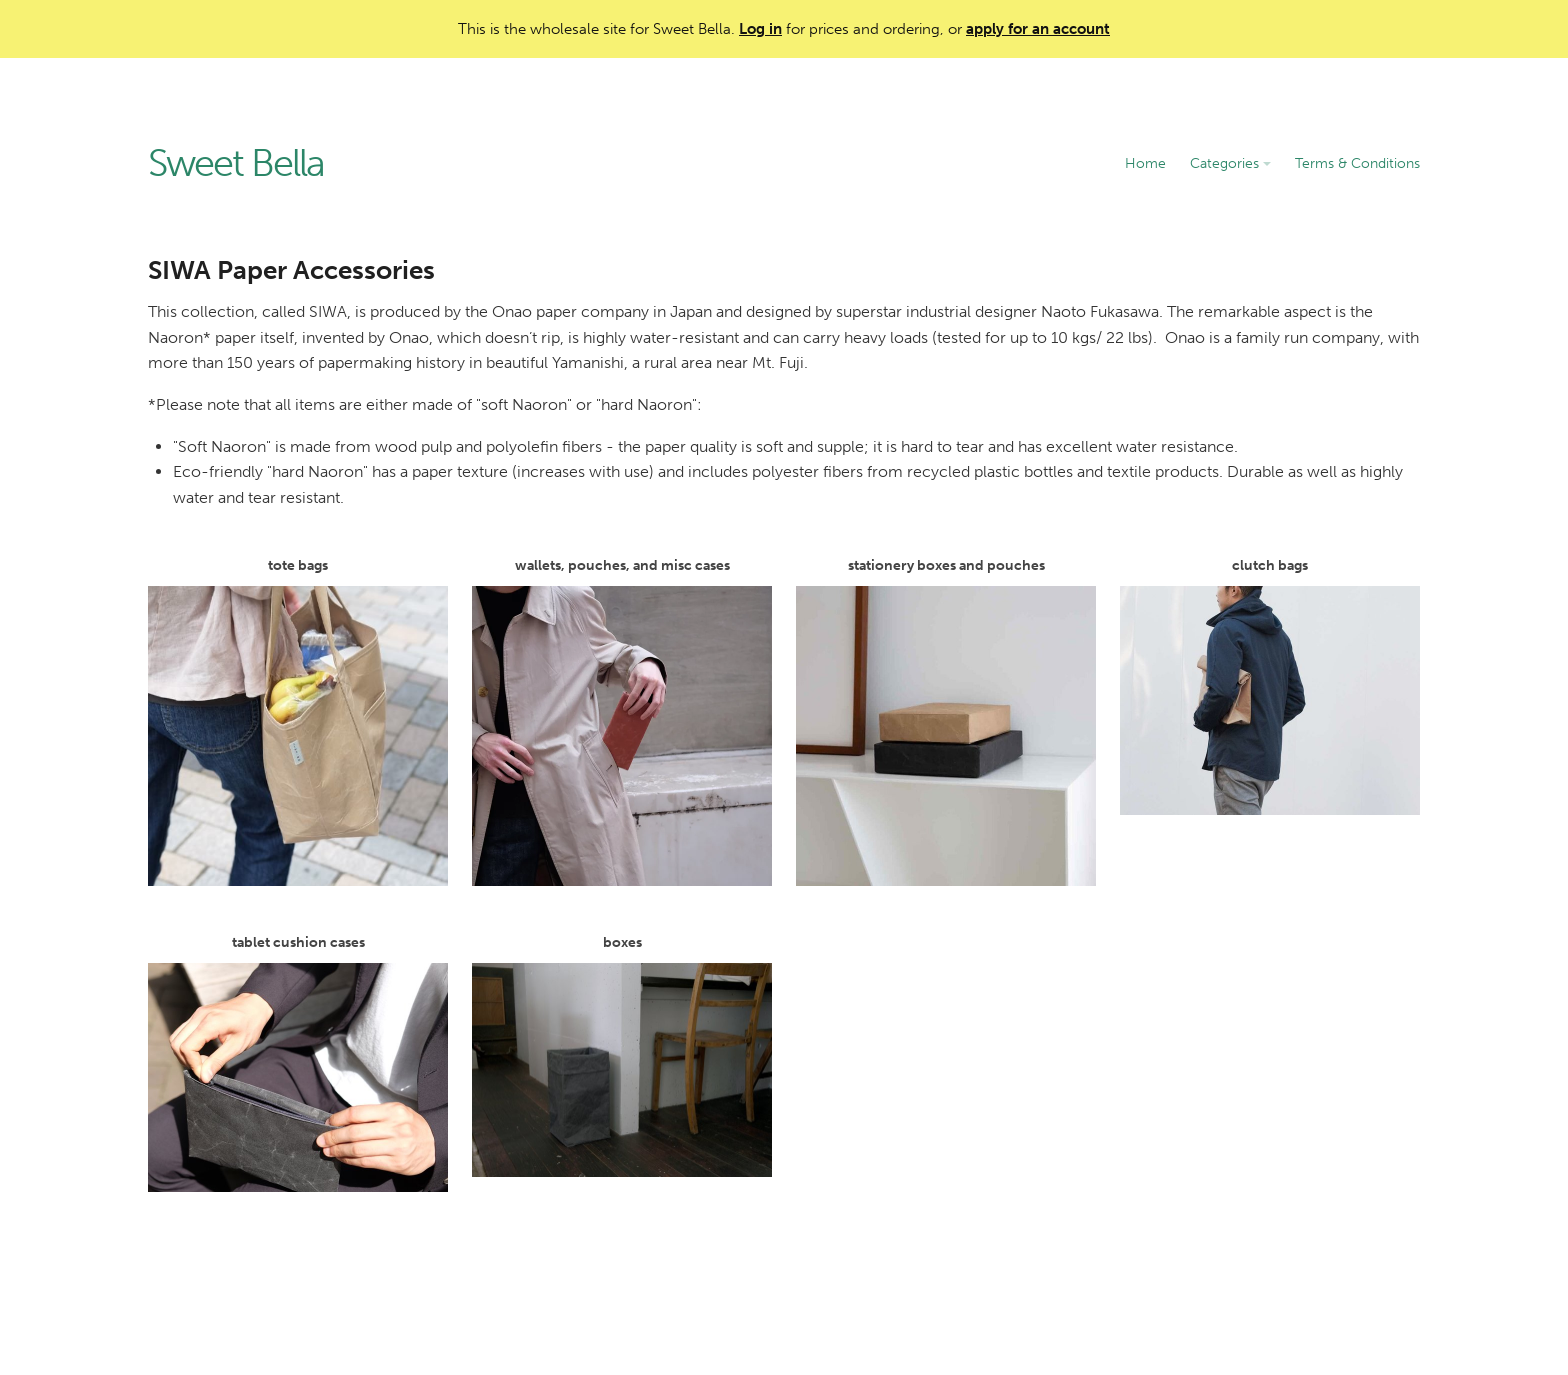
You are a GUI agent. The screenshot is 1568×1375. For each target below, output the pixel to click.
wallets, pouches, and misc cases (622, 721)
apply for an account (1038, 29)
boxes (622, 1055)
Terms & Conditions (1357, 163)
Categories (1230, 163)
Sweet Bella (236, 164)
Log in (760, 29)
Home (1145, 163)
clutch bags (1270, 686)
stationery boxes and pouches (946, 721)
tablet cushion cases (298, 1063)
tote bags (298, 721)
